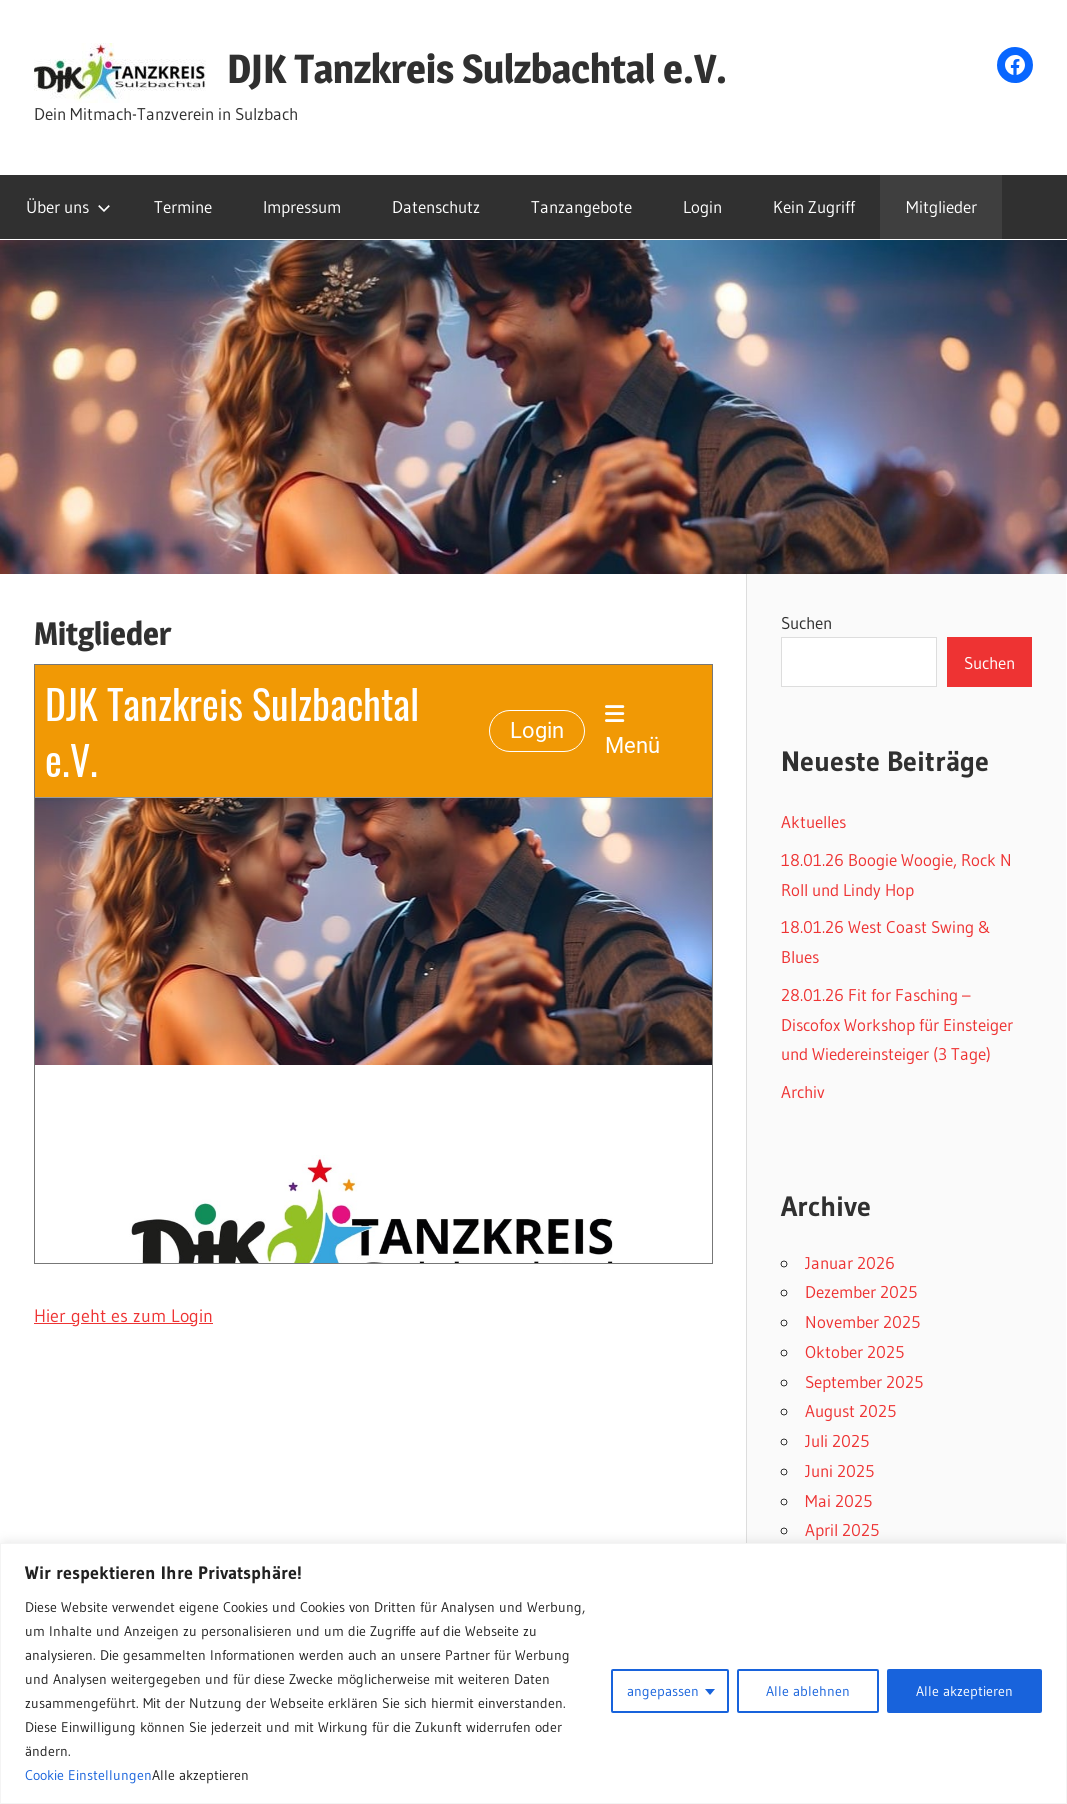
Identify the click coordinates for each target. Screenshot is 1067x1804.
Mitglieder (941, 206)
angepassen (663, 1691)
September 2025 (864, 1381)
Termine (183, 206)
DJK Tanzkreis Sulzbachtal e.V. (477, 68)
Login (702, 206)
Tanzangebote (581, 206)
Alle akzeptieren (964, 1691)
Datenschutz (436, 206)
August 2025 (850, 1410)
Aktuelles (813, 821)
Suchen (806, 622)
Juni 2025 (839, 1470)
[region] (533, 1673)
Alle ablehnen (808, 1691)
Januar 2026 (850, 1262)
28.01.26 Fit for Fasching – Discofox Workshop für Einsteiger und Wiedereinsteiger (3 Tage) (897, 1024)
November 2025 (862, 1321)
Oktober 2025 (854, 1351)
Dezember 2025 (861, 1291)
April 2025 (842, 1529)
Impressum (302, 206)
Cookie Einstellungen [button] (88, 1775)
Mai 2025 (838, 1500)
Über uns (68, 206)
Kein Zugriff (814, 206)
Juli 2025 (837, 1440)
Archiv (803, 1091)
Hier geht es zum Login (123, 1316)
